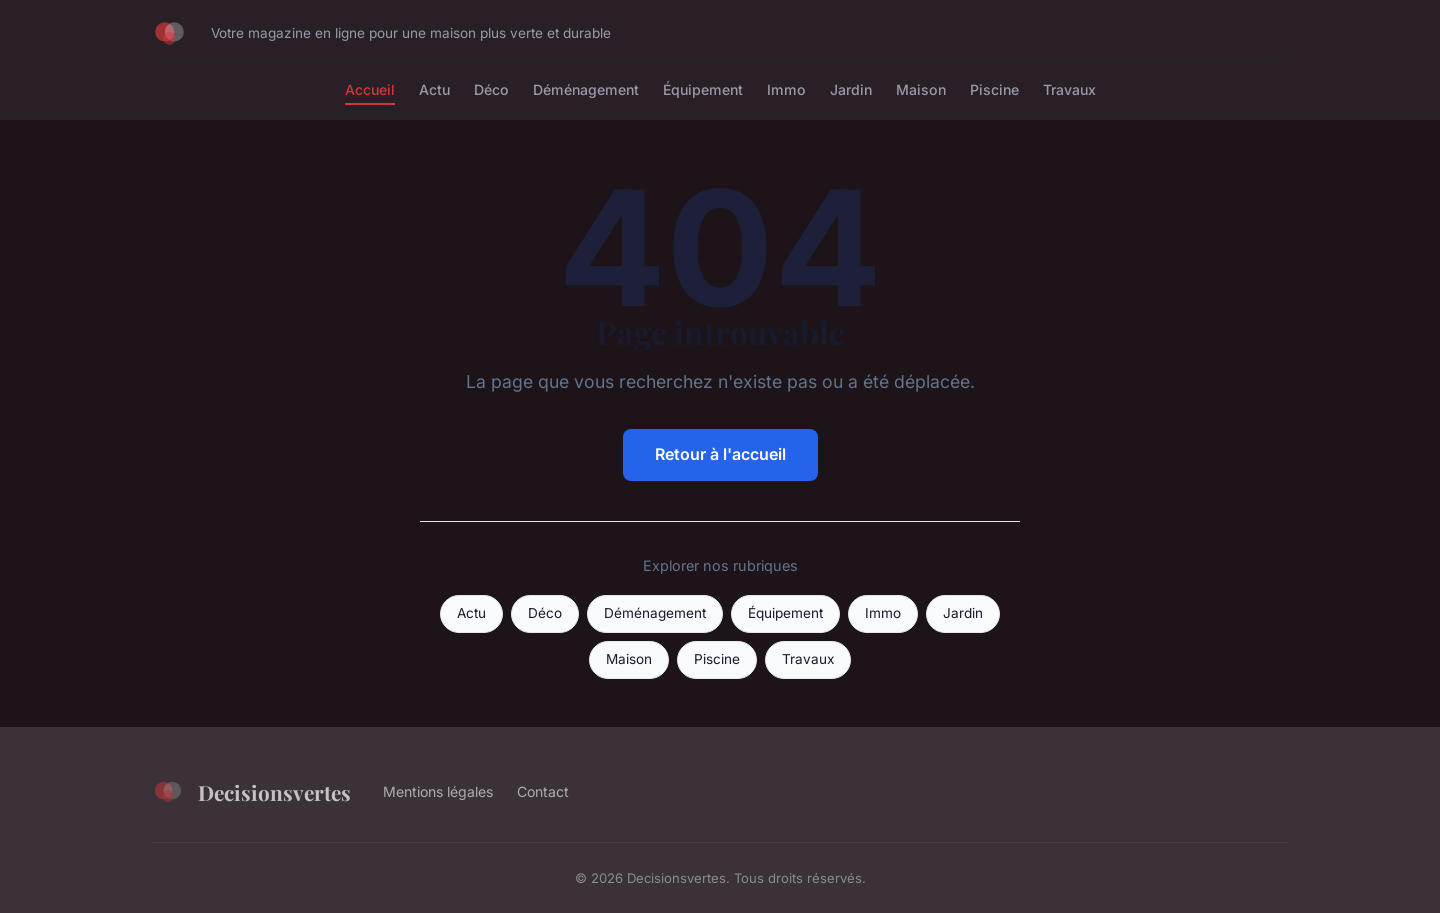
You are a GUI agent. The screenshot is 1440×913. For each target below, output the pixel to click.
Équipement (703, 89)
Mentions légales (438, 791)
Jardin (851, 89)
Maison (921, 89)
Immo (786, 89)
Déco (491, 89)
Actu (434, 89)
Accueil (370, 89)
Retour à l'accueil (720, 454)
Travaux (1069, 89)
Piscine (994, 89)
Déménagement (586, 89)
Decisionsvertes (251, 792)
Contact (543, 791)
